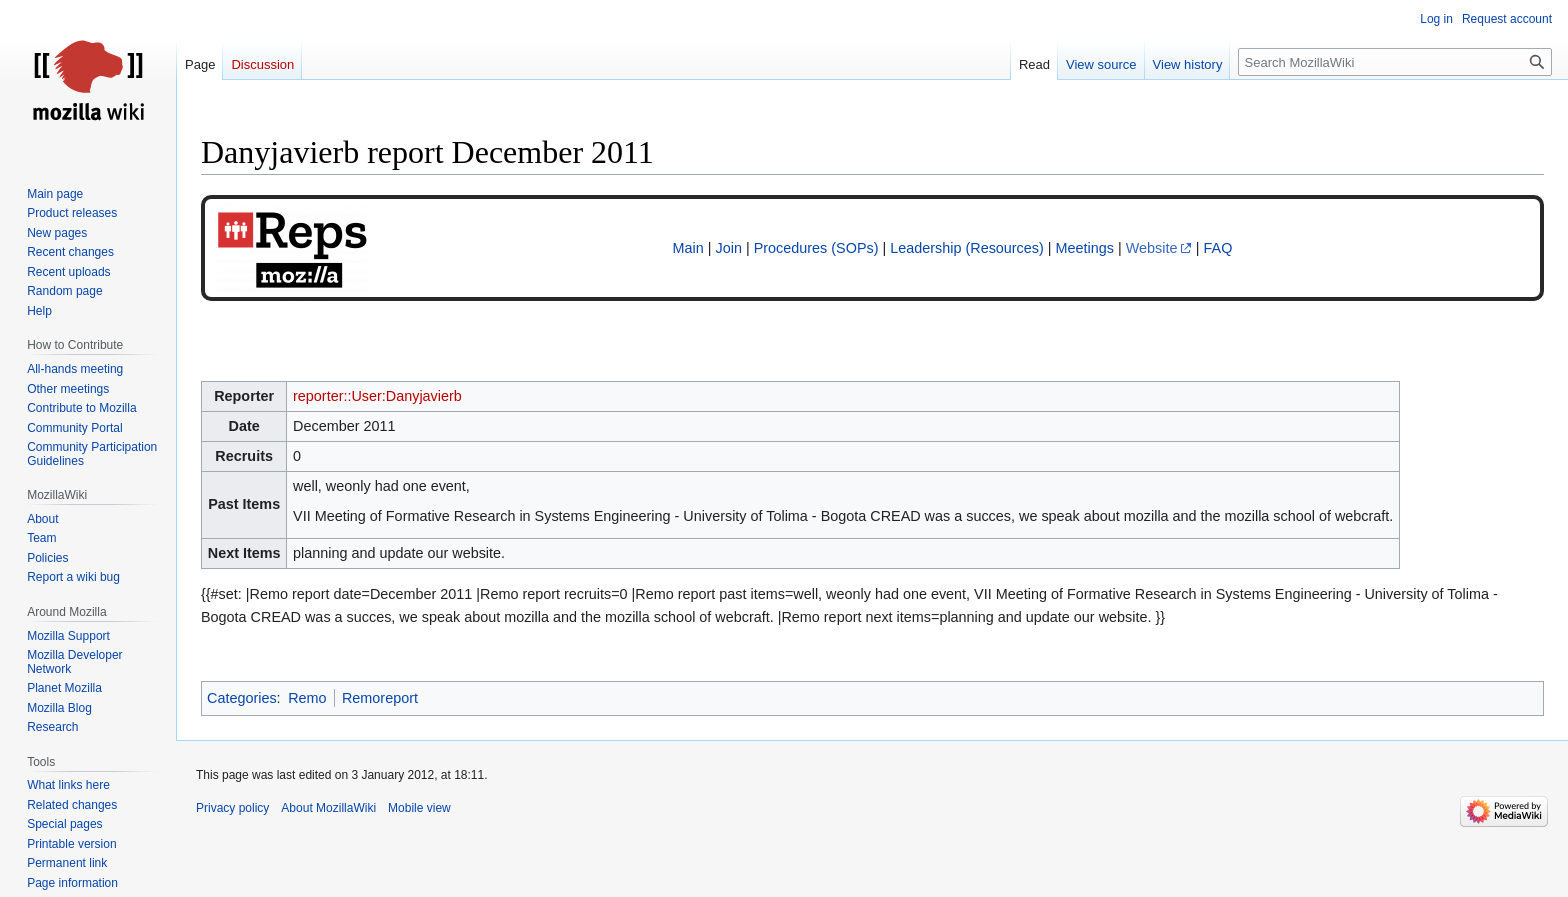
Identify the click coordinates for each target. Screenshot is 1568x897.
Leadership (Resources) (967, 248)
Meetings (1085, 248)
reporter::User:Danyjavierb (377, 396)
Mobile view (419, 808)
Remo (307, 698)
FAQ (1218, 248)
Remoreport (380, 698)
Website (1152, 248)
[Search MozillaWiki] (1395, 62)
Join (729, 248)
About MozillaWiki (328, 808)
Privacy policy (232, 808)
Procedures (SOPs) (816, 248)
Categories (242, 698)
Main (688, 248)
